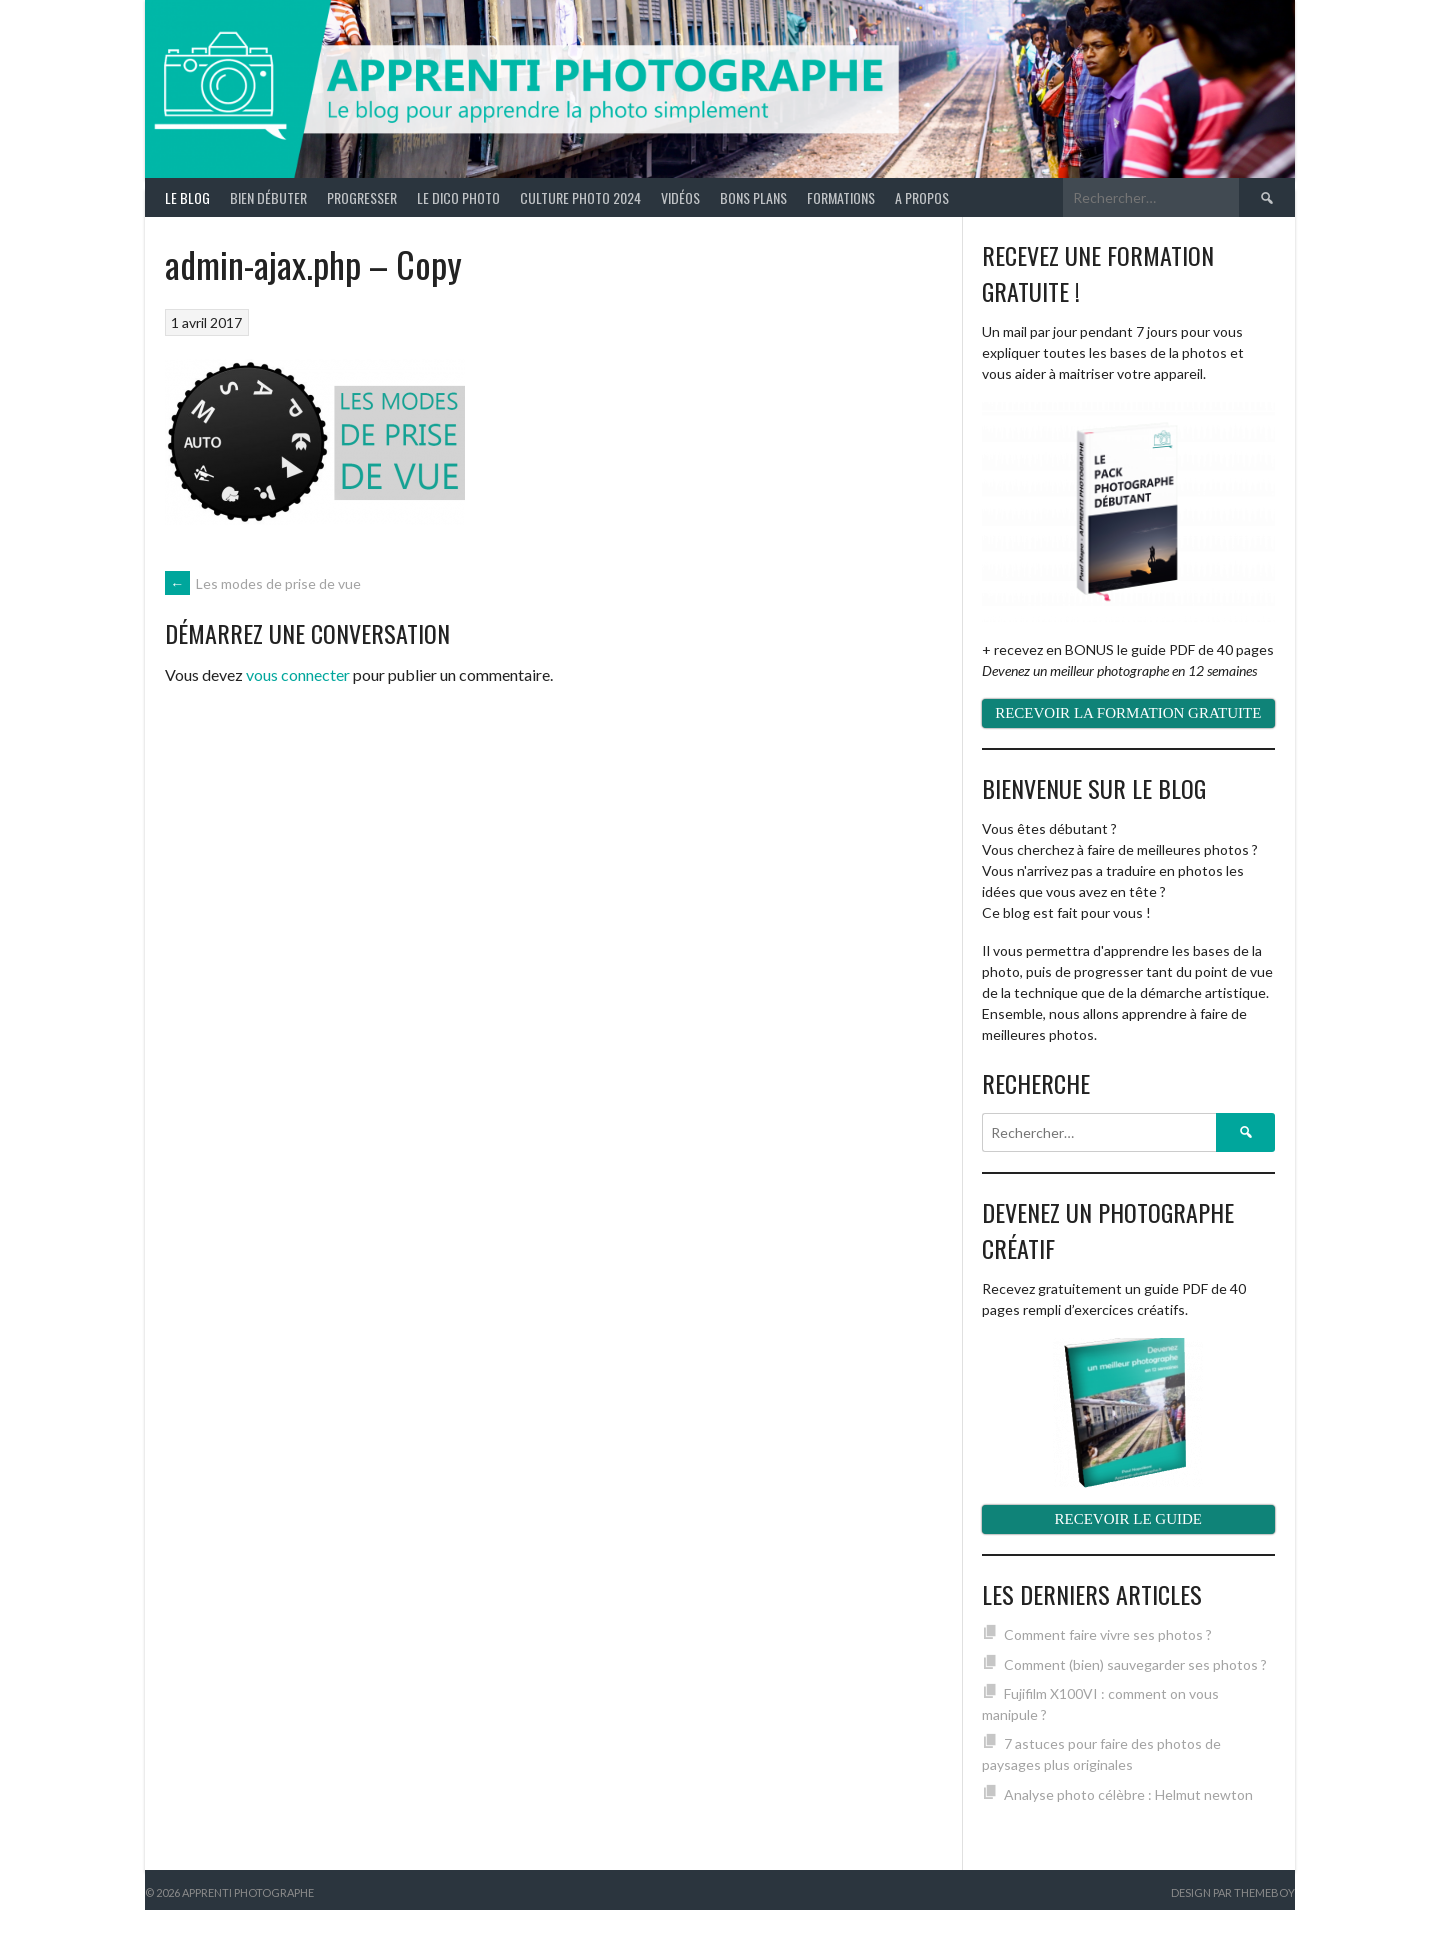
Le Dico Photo (458, 197)
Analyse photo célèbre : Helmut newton (1128, 1794)
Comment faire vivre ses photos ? (1108, 1634)
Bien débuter (268, 197)
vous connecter (298, 674)
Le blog (187, 197)
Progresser (362, 197)
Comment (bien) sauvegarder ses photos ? (1135, 1664)
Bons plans (753, 197)
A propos (922, 197)
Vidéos (680, 197)
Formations (841, 197)
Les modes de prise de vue (263, 583)
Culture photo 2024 (580, 197)
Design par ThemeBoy (1233, 1892)
